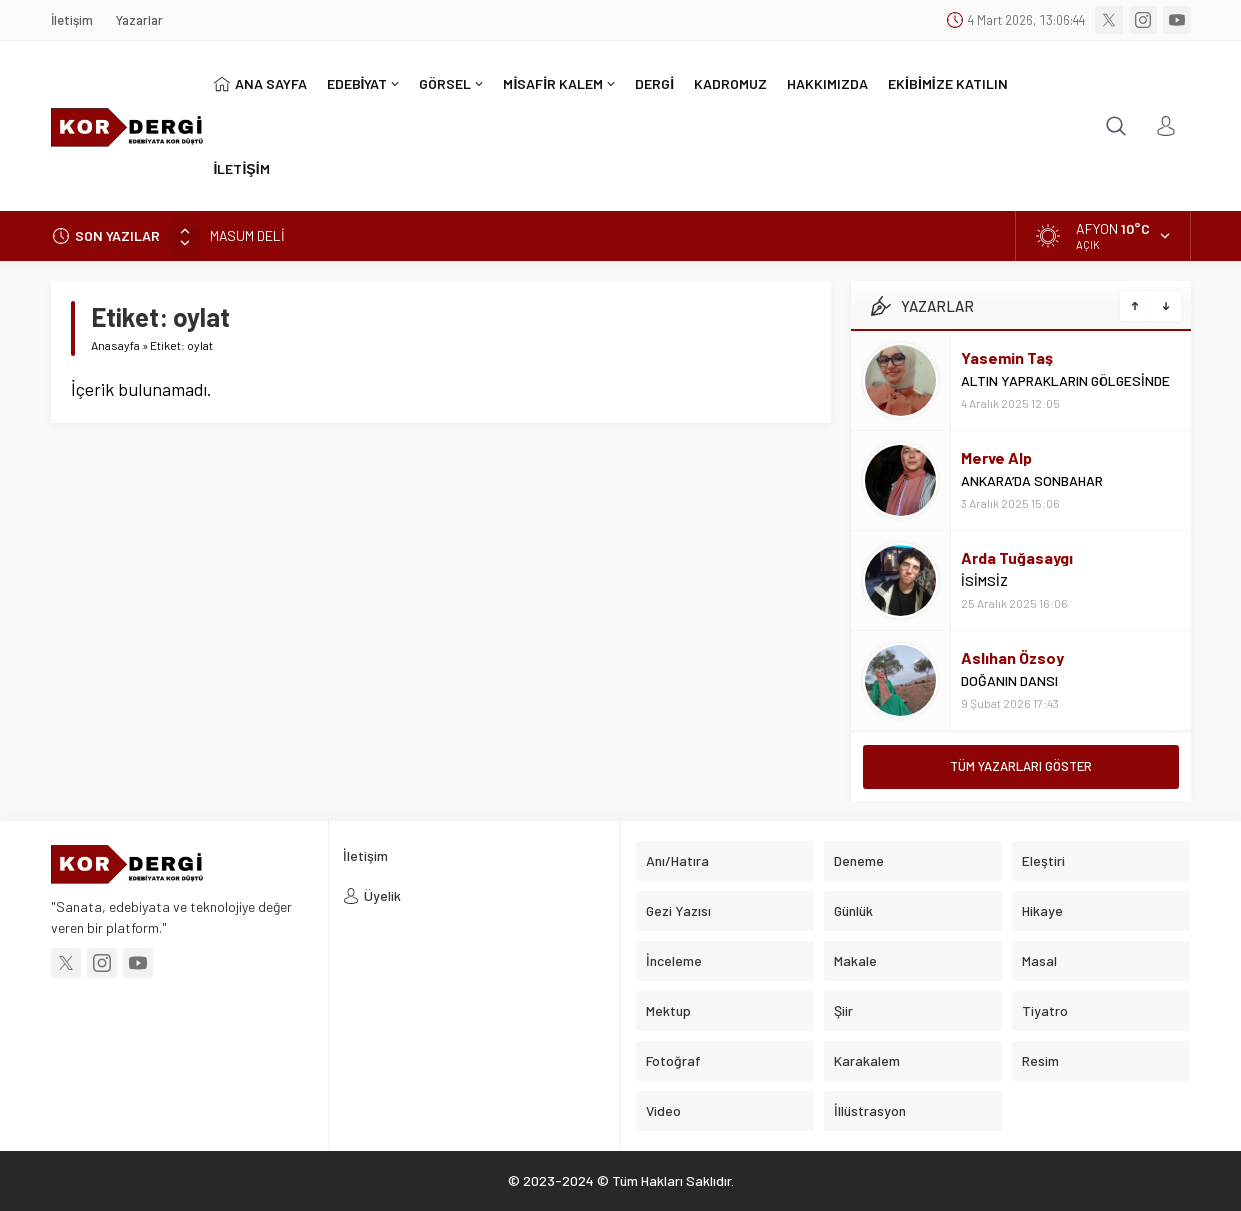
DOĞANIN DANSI (1009, 680)
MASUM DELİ (247, 235)
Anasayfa (115, 345)
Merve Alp (996, 457)
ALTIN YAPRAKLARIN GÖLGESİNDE (1065, 380)
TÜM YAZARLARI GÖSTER (1021, 766)
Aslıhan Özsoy (1012, 657)
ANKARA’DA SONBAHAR (1032, 480)
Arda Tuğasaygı (1017, 557)
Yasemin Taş (1007, 357)
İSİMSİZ (984, 580)
